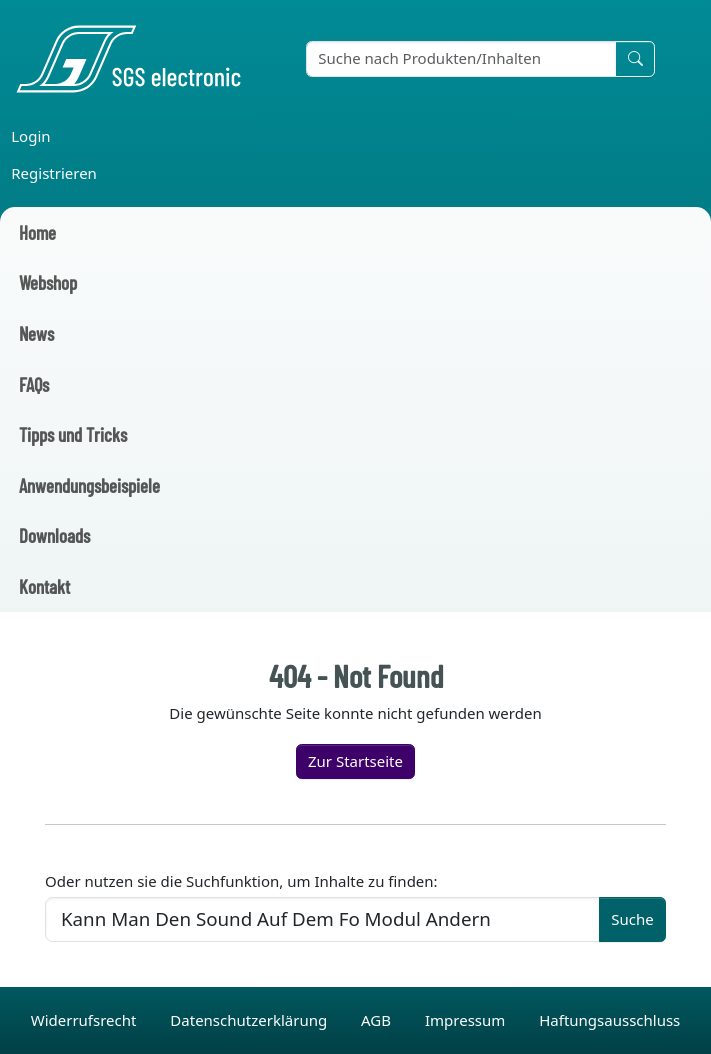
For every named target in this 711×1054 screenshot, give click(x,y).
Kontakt (44, 586)
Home (37, 232)
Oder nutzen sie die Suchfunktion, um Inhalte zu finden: (241, 881)
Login (30, 136)
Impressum (467, 1020)
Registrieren (54, 173)
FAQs (34, 384)
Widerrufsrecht (86, 1020)
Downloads (54, 535)
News (36, 333)
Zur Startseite (355, 761)
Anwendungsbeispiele (89, 485)
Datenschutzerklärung (250, 1020)
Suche (632, 919)
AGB (378, 1020)
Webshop (48, 282)
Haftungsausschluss (609, 1020)
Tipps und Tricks (73, 434)
